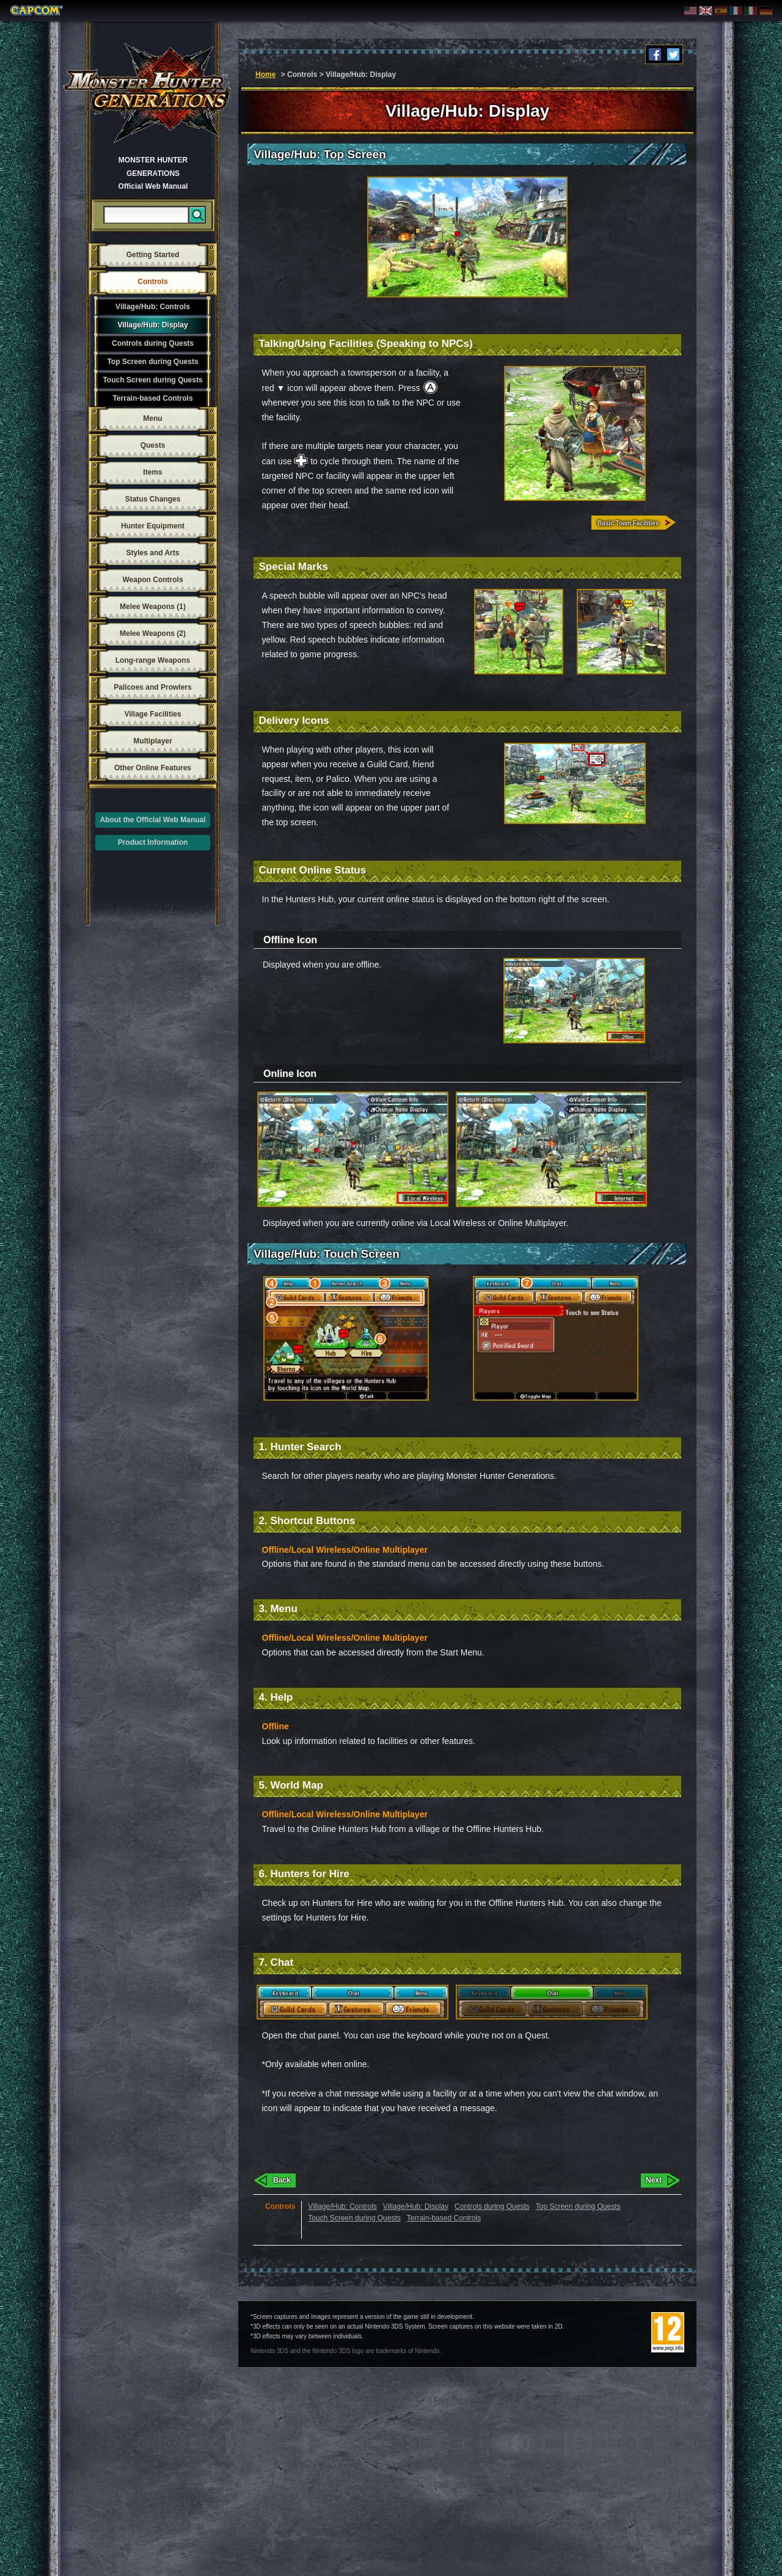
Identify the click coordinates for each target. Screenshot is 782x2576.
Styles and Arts (153, 553)
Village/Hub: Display (152, 325)
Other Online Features (152, 768)
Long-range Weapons (152, 660)
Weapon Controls (152, 579)
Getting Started (153, 254)
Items (152, 472)
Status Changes (153, 499)
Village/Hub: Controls (152, 306)
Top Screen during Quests (152, 361)
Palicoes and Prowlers (152, 687)
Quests (153, 445)
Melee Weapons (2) (153, 633)
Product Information (153, 842)
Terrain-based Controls (152, 398)
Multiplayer (152, 741)
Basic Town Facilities (628, 523)
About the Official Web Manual (152, 819)
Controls (152, 281)
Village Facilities (152, 714)
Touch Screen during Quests (152, 380)
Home (265, 74)
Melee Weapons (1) (153, 606)
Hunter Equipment (153, 526)
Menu (152, 418)
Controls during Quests (153, 343)
